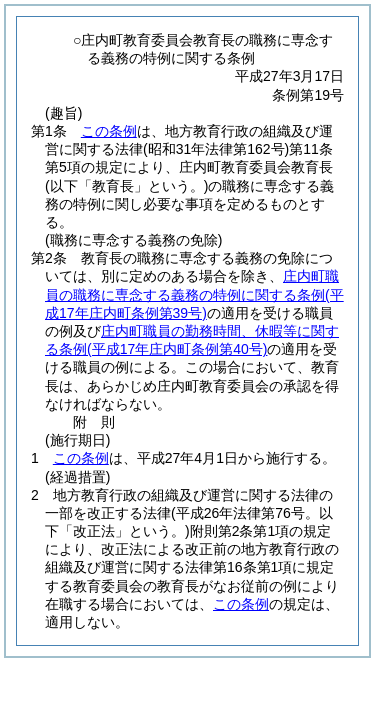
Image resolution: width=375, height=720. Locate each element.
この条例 (109, 131)
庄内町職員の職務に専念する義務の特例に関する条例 (194, 294)
